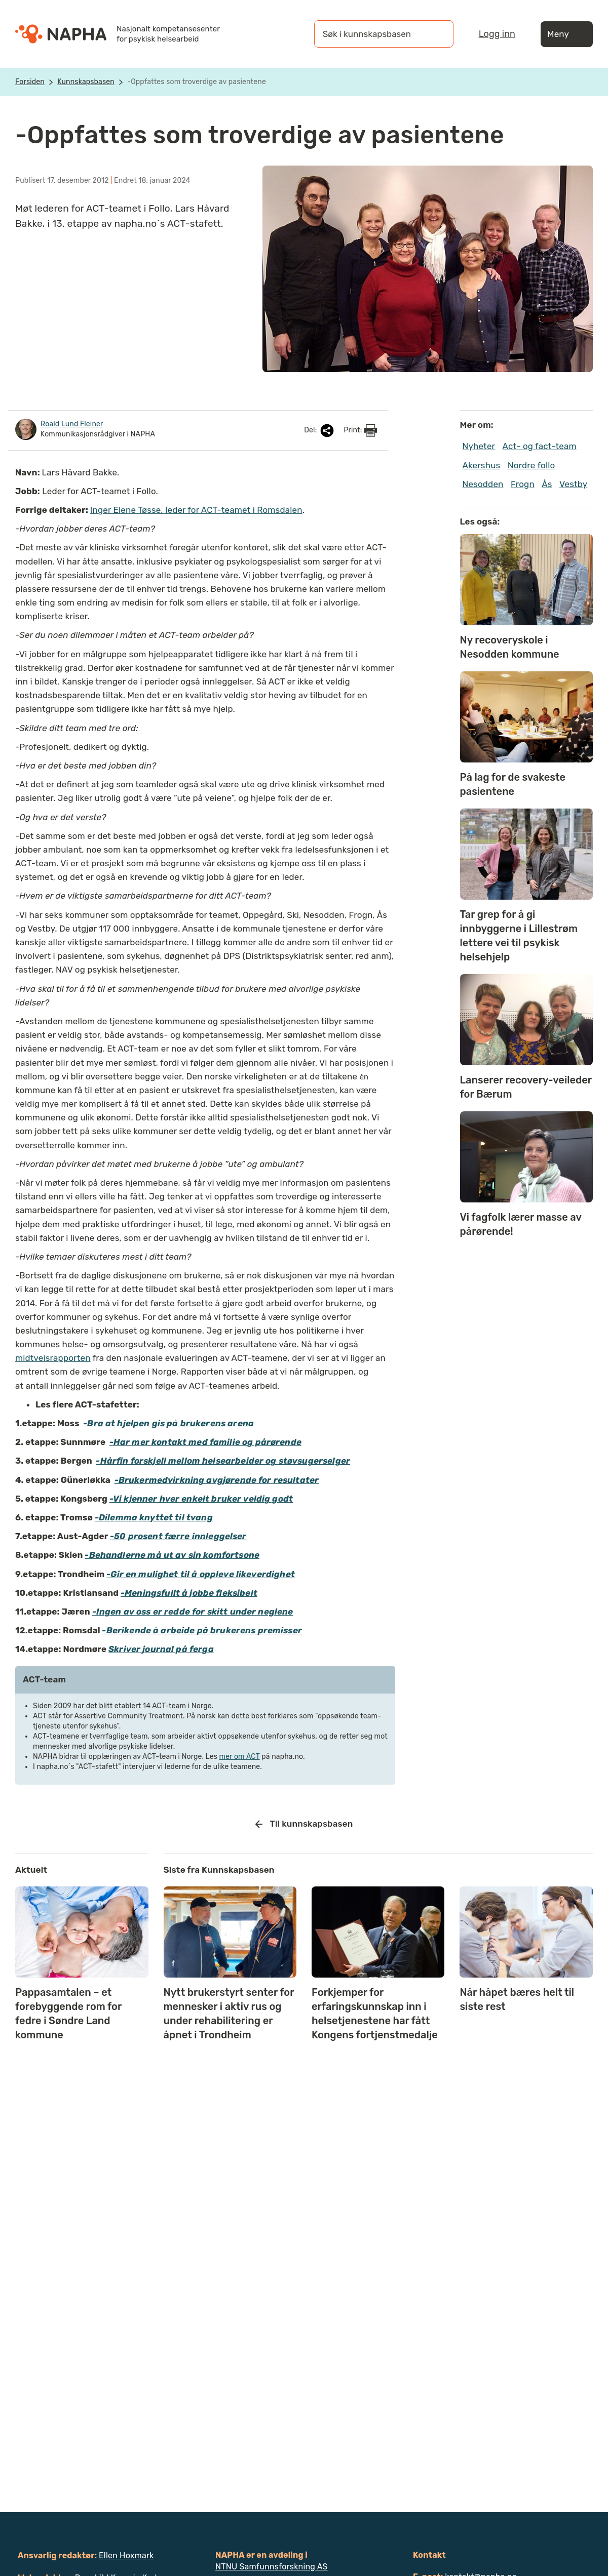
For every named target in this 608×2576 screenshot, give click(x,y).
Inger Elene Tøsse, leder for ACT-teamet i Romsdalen (196, 510)
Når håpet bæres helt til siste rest (517, 1999)
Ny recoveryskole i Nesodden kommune (512, 647)
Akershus (482, 465)
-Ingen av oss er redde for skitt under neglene (192, 1611)
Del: (319, 430)
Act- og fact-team (540, 446)
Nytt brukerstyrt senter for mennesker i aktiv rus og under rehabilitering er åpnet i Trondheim (229, 2013)
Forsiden (30, 81)
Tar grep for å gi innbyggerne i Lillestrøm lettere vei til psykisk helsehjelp (519, 935)
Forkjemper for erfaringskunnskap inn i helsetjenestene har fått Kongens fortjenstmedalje (375, 2013)
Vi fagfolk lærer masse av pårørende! (521, 1224)
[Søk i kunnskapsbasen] (373, 34)
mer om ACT (239, 1756)
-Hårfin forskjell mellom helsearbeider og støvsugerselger (223, 1461)
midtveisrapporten (53, 1358)
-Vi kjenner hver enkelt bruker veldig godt (201, 1499)
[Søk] (436, 34)
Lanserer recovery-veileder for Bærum (526, 1087)
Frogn (523, 484)
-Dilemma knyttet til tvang (154, 1517)
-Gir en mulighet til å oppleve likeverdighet (200, 1574)
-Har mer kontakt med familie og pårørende (205, 1442)
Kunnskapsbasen (86, 81)
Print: (360, 430)
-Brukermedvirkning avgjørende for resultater (217, 1480)
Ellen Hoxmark (126, 2555)
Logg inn (497, 33)
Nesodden (483, 484)
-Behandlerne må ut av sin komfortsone (172, 1555)
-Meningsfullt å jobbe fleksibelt (189, 1593)
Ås (547, 484)
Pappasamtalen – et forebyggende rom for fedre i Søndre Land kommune (68, 2013)
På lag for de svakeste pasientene (513, 784)
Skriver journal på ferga (161, 1649)
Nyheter (479, 446)
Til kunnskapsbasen (304, 1824)
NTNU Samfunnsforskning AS (271, 2566)
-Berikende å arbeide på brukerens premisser (201, 1630)
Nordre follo (531, 465)
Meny (566, 34)
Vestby (573, 484)
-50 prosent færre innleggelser (178, 1536)
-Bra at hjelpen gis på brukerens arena (168, 1423)
